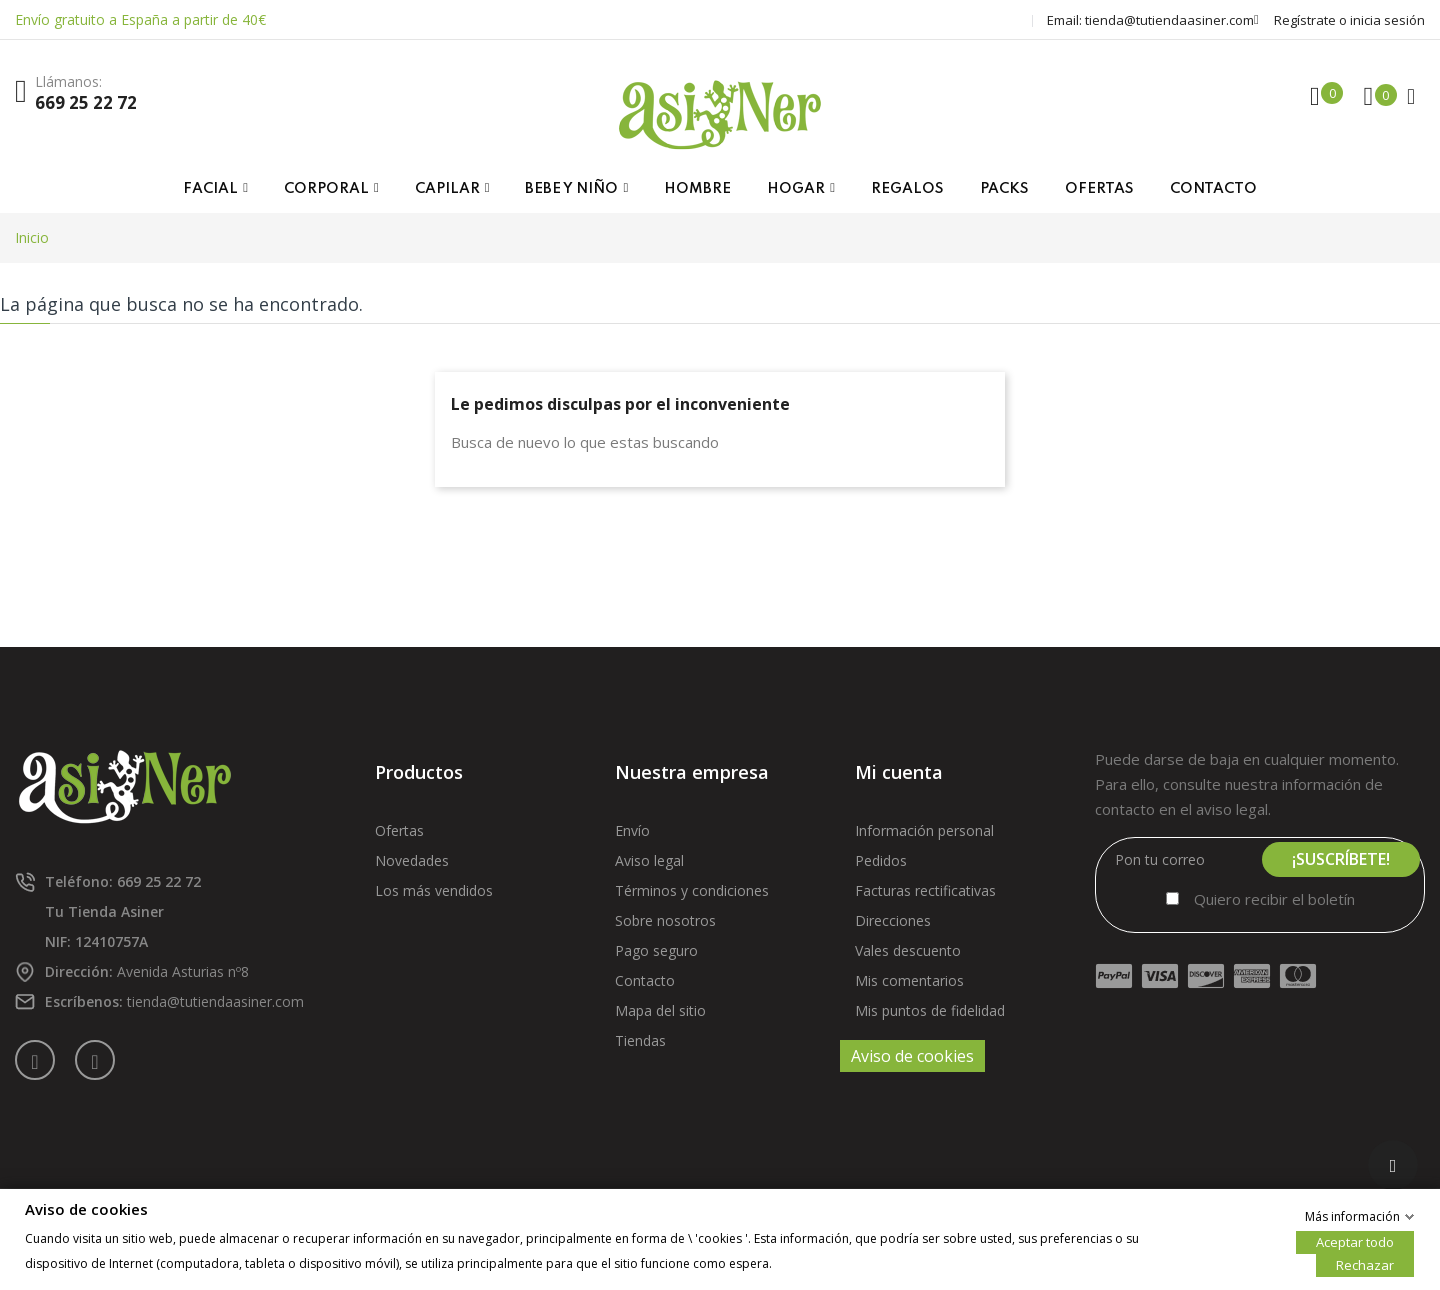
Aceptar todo (1355, 1241)
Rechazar (1365, 1264)
